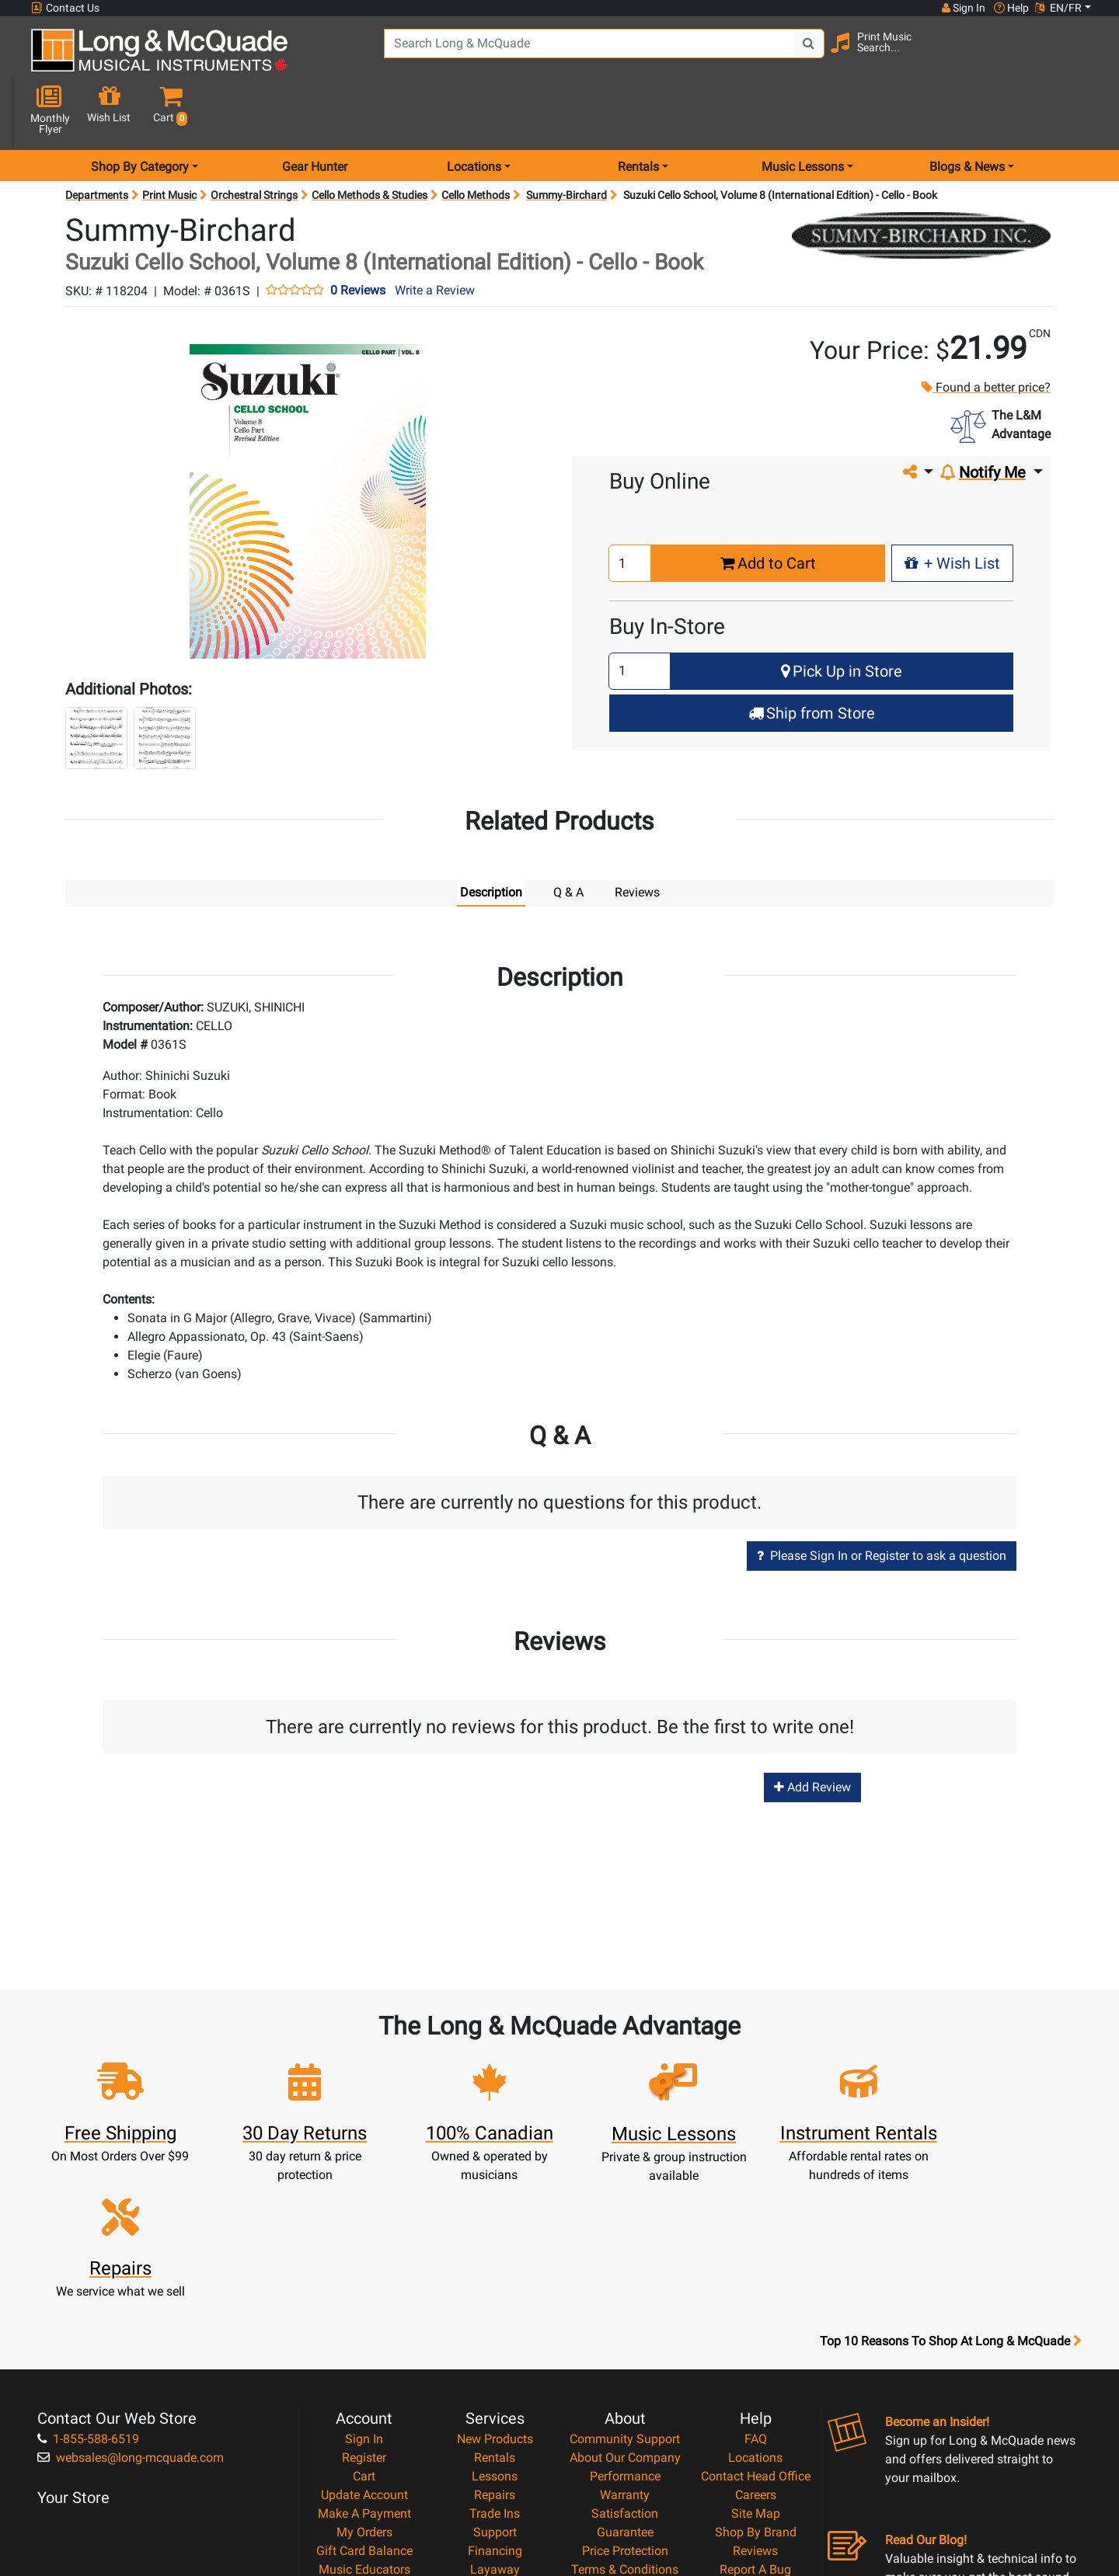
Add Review (812, 1732)
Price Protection (625, 2379)
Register (364, 2286)
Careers (755, 2324)
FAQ (755, 2268)
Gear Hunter (314, 111)
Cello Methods (475, 140)
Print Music (169, 140)
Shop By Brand (756, 2361)
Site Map (755, 2342)
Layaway (495, 2398)
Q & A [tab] (568, 837)
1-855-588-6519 (88, 2268)
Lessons (495, 2305)
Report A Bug (755, 2398)
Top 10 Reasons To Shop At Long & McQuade (950, 2170)
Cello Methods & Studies (369, 140)
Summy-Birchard (566, 140)
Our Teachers (625, 2454)
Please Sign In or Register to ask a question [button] (881, 1500)
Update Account (364, 2324)
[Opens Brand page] (921, 180)
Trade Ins (494, 2342)
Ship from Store (811, 658)
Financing (495, 2379)
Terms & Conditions (624, 2398)
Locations (755, 2286)
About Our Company (625, 2286)
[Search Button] (801, 54)
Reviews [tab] (637, 837)
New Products (495, 2268)
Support (495, 2361)
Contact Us (65, 8)
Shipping (494, 2417)
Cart (364, 2305)
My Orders (364, 2361)
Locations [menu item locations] (474, 111)
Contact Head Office (755, 2305)
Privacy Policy (625, 2417)
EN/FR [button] (1058, 8)
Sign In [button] (963, 8)
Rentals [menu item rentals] (638, 111)
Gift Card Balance (364, 2379)
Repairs (494, 2324)
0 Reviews (357, 236)
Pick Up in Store (841, 616)
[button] (1079, 56)
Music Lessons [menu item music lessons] (803, 111)
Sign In (364, 2268)
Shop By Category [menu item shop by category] (140, 111)
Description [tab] (491, 837)
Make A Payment (364, 2342)
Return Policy (625, 2435)
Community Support (625, 2268)
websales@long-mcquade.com (130, 2286)
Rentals (494, 2286)
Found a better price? (985, 332)
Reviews (755, 2379)
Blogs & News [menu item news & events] (967, 111)
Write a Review (435, 235)
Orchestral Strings (254, 140)
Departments (96, 140)
